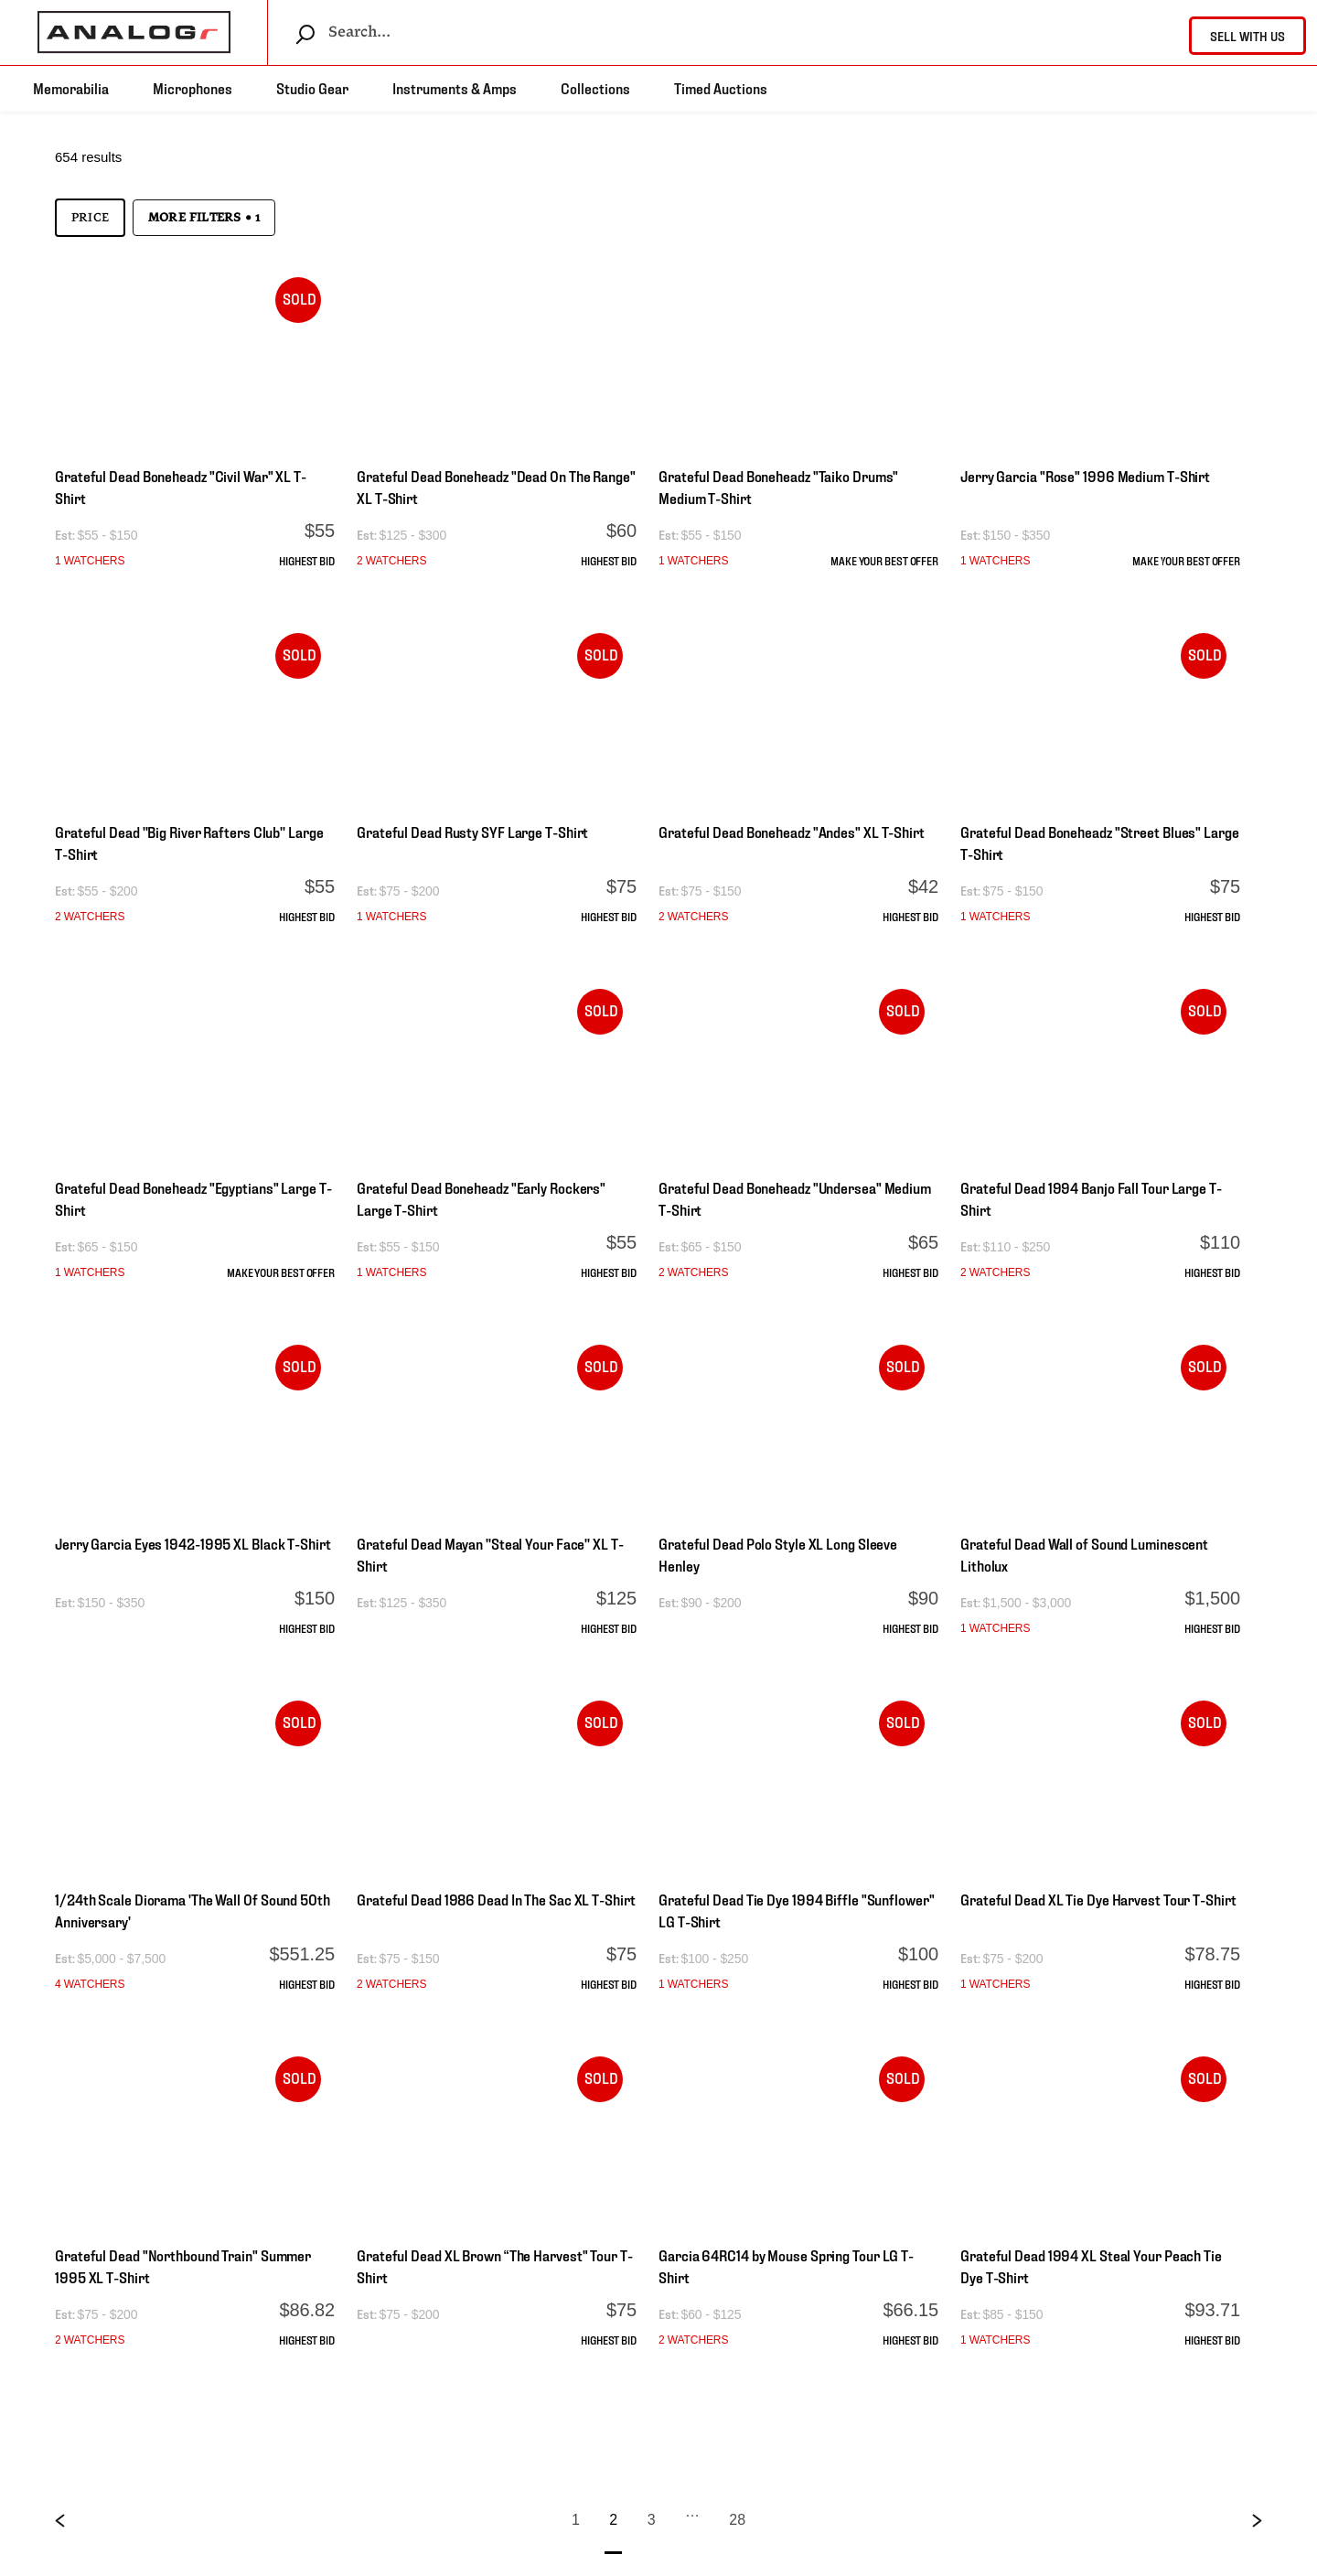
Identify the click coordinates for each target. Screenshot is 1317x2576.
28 (737, 2520)
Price (90, 217)
